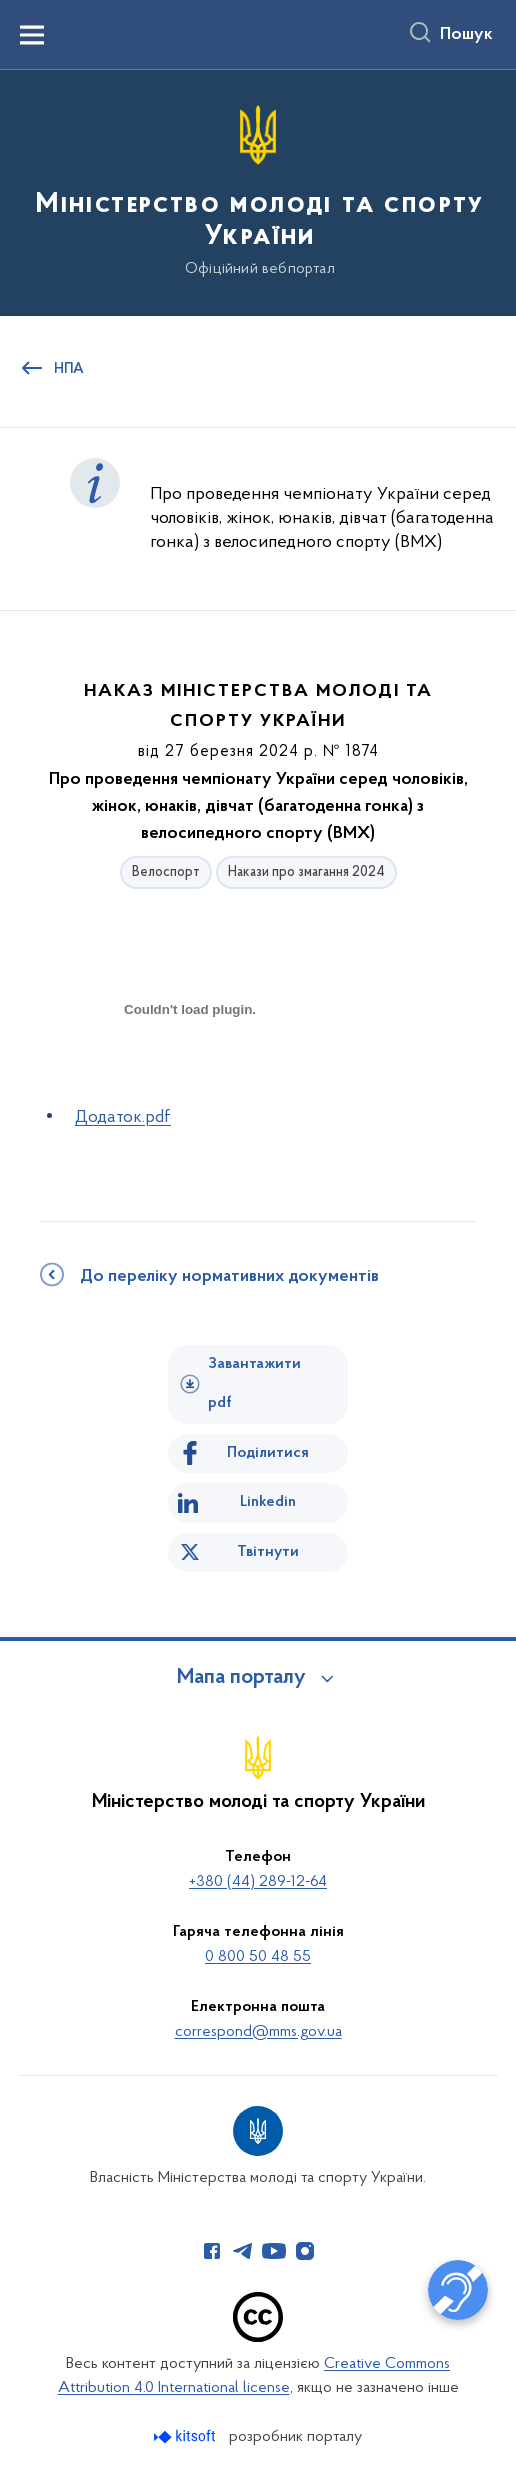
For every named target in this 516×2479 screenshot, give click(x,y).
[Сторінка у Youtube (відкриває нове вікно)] (274, 2251)
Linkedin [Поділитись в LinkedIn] (268, 1502)
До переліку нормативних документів (229, 1277)
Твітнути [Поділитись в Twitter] (268, 1552)
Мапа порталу (241, 1678)
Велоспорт (166, 872)
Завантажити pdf (254, 1383)
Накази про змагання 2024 (306, 872)
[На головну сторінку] (258, 191)
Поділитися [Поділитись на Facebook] (268, 1453)
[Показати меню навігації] (32, 35)
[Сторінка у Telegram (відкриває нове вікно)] (243, 2251)
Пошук (466, 35)
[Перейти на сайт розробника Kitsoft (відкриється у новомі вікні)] (186, 2436)
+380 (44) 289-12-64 (258, 1882)
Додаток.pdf (123, 1117)
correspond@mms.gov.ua (258, 2032)
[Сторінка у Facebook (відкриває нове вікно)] (212, 2251)
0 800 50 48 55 (258, 1957)
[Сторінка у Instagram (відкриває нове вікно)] (305, 2251)
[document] (190, 1079)
